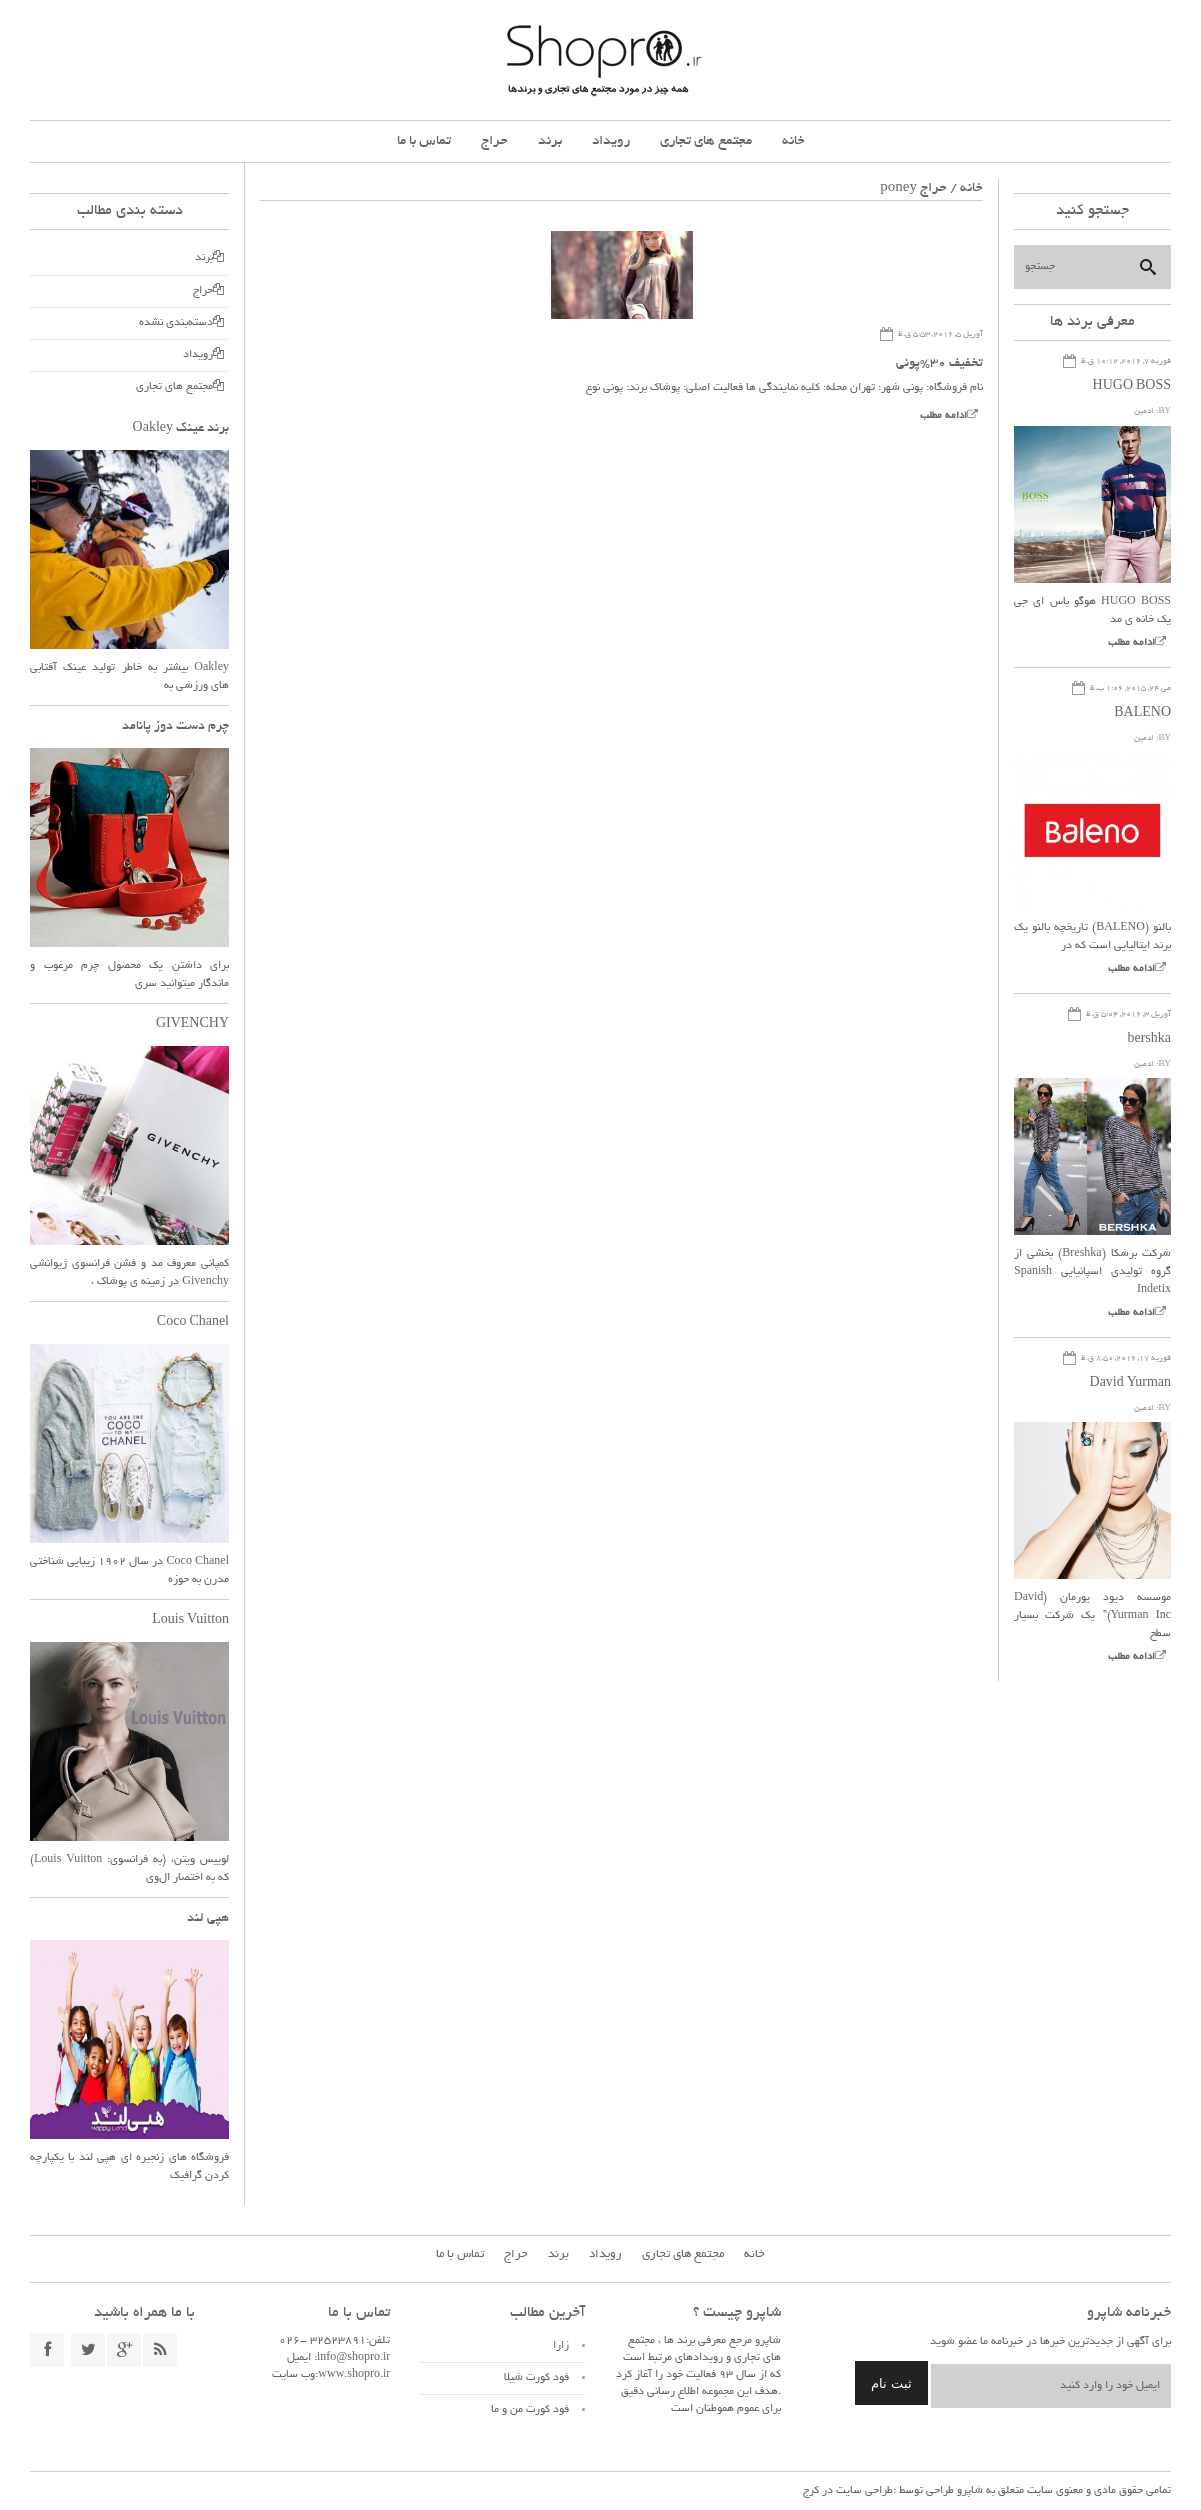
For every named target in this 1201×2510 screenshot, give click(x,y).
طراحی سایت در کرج (848, 2491)
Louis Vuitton (190, 1621)
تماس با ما (424, 141)
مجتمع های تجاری (706, 141)
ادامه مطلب (943, 416)
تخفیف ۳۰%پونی (939, 364)
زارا (561, 2346)
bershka (1149, 1040)
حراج (494, 141)
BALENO (1142, 714)
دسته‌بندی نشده (176, 323)
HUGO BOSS (1132, 387)
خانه (793, 141)
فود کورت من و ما (530, 2410)
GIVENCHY (192, 1025)
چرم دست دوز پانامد (175, 727)
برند (550, 141)
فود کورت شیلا (536, 2378)
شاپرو (968, 2491)
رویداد (611, 141)
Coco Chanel (193, 1323)
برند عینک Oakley (181, 429)
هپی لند (208, 1919)
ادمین (1144, 411)
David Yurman (1130, 1384)
